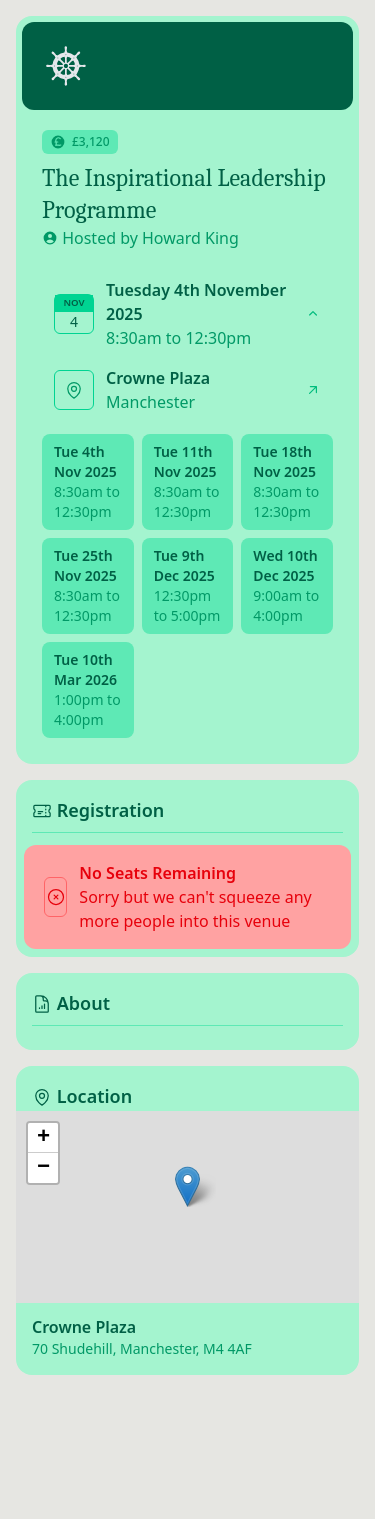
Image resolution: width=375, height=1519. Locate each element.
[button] (187, 1186)
